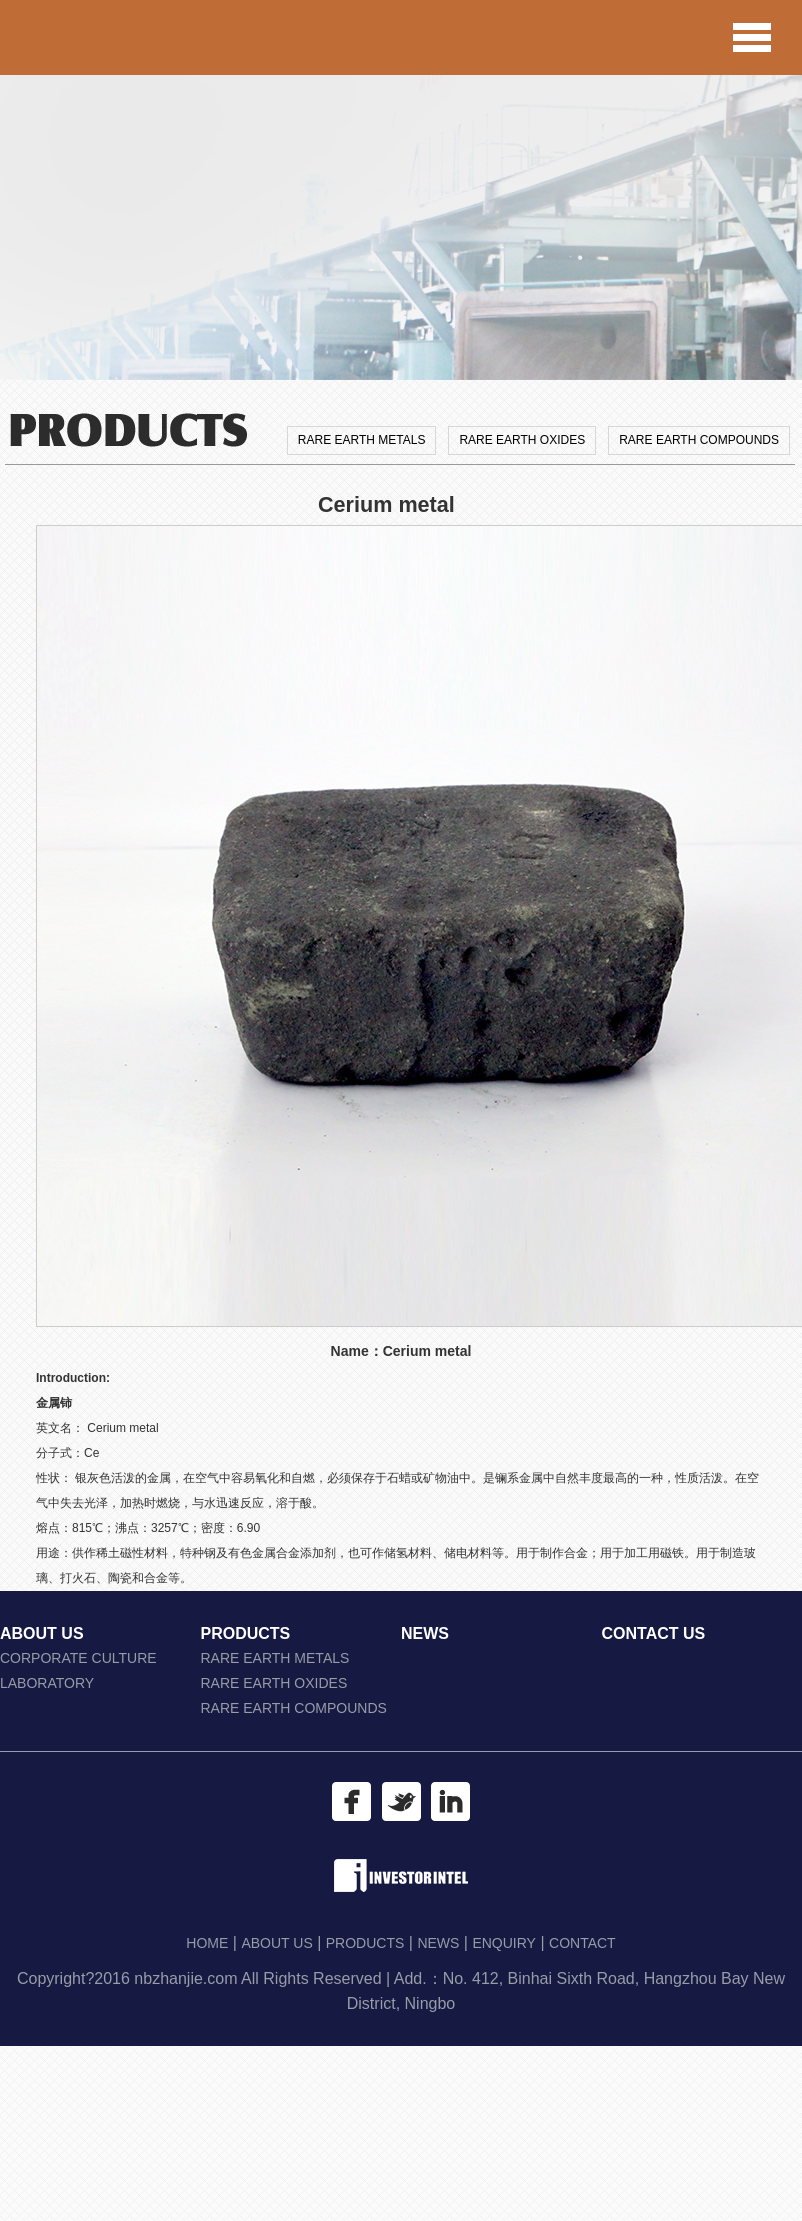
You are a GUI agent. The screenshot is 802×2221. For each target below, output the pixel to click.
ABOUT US (42, 1633)
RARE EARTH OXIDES (522, 440)
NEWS (425, 1633)
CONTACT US (654, 1633)
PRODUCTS (246, 1633)
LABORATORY (47, 1683)
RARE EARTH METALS (362, 440)
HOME (207, 1943)
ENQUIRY (504, 1943)
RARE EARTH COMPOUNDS (699, 440)
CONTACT (582, 1943)
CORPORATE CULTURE (78, 1658)
